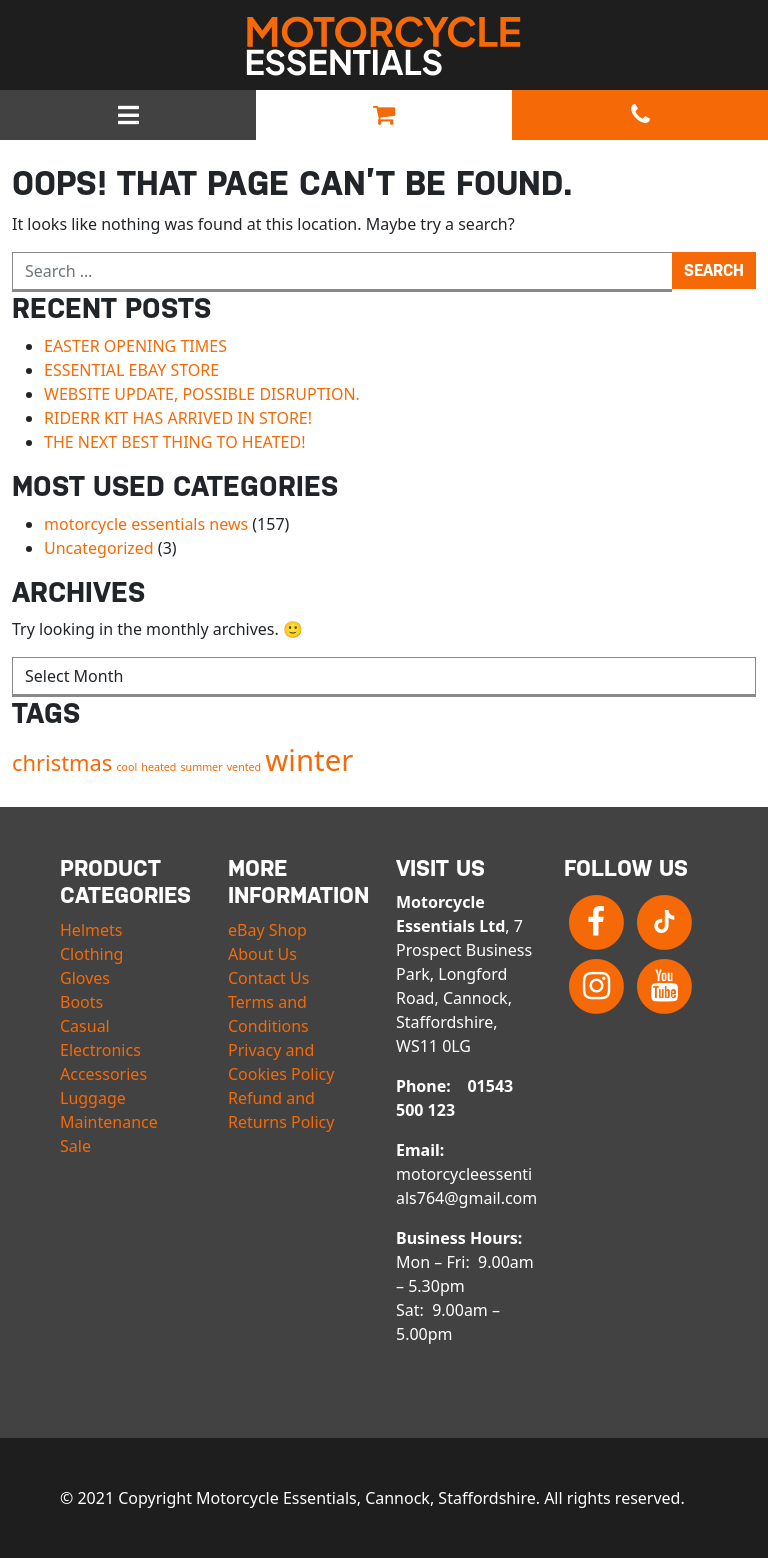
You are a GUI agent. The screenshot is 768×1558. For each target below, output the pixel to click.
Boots (81, 1002)
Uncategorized (99, 548)
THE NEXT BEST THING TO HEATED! (174, 442)
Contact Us (268, 978)
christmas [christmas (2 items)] (62, 762)
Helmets (91, 930)
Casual (85, 1026)
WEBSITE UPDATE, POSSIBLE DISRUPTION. (202, 394)
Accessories (103, 1074)
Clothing (91, 954)
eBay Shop (267, 930)
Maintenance (109, 1122)
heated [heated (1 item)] (158, 767)
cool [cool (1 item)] (126, 767)
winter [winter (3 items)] (309, 760)
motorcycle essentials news (146, 524)
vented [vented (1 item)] (244, 767)
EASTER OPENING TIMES (135, 346)
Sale (75, 1146)
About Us (262, 954)
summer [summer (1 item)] (202, 767)
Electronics (100, 1050)
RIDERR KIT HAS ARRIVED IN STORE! (178, 418)
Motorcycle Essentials (384, 46)
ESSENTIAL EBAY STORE (131, 370)
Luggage (93, 1098)
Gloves (85, 978)
